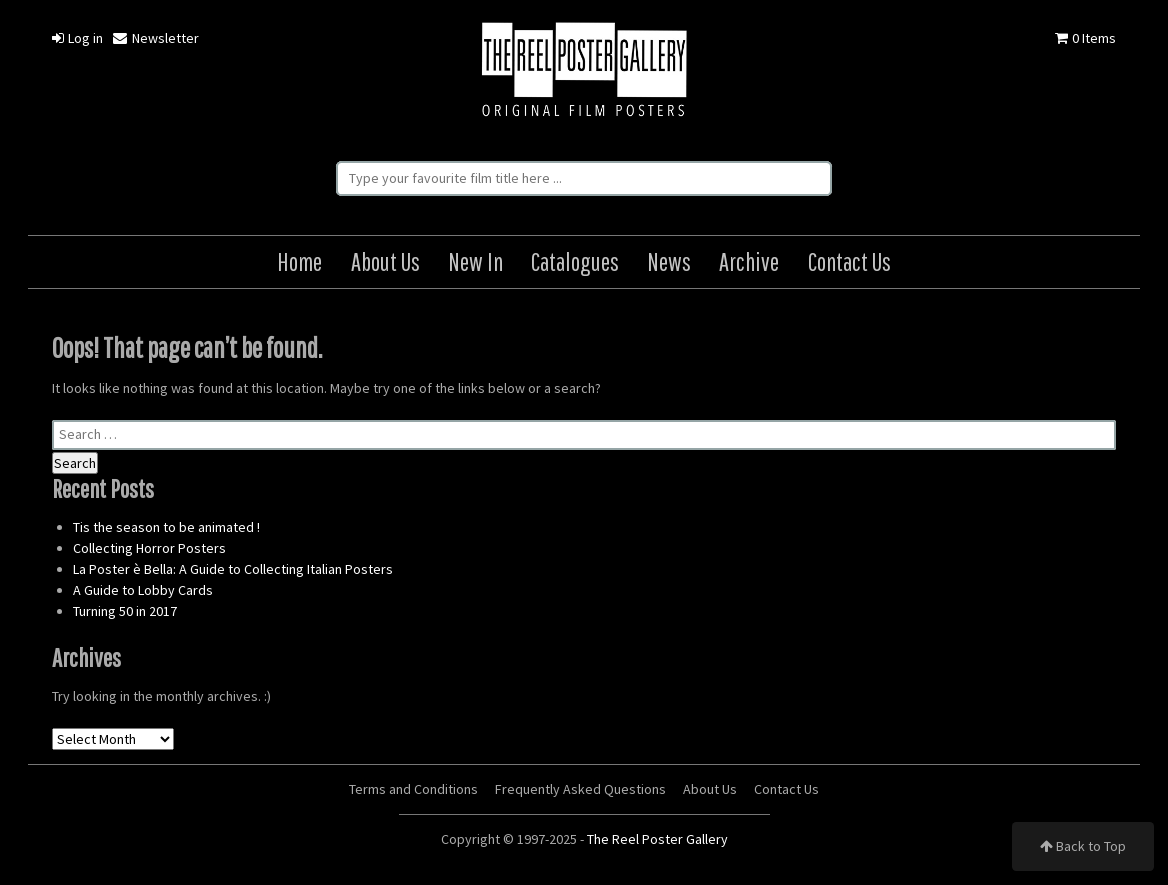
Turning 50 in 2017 (125, 611)
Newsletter (155, 38)
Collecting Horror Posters (149, 548)
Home (299, 261)
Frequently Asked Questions (580, 789)
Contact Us (849, 261)
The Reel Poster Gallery (584, 71)
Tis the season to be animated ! (166, 527)
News (669, 261)
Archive (749, 261)
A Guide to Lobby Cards (143, 590)
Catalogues (575, 261)
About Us (385, 261)
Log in (77, 38)
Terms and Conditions (413, 789)
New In (475, 261)
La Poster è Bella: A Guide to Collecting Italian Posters (233, 569)
